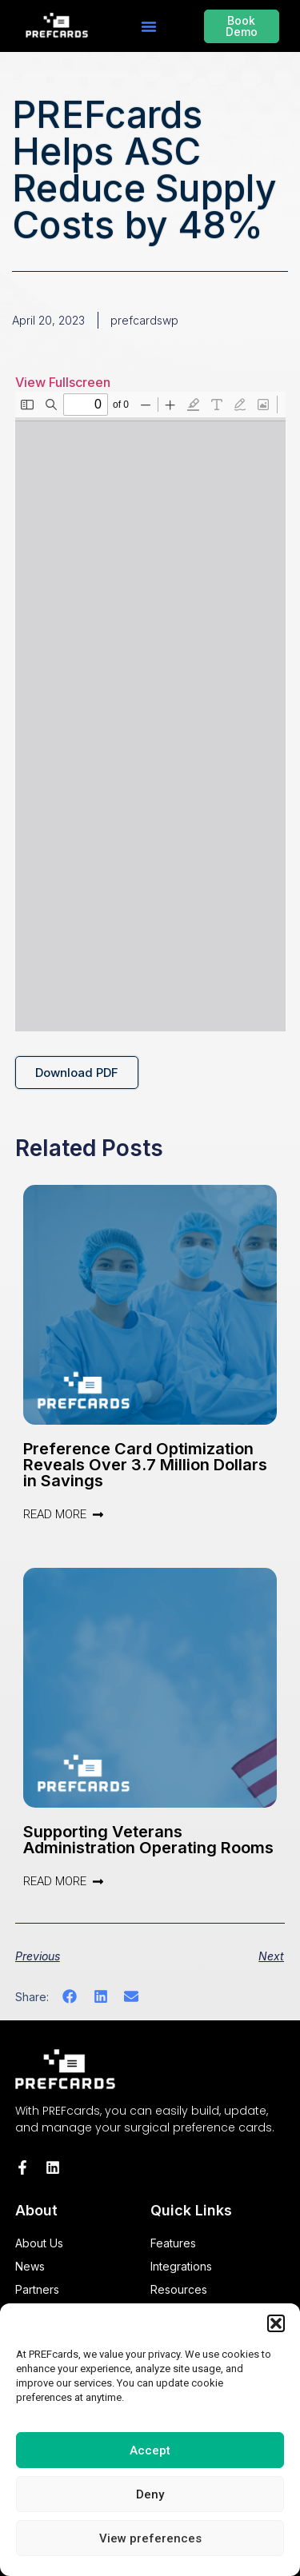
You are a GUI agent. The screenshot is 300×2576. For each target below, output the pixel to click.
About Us (39, 2243)
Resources (178, 2289)
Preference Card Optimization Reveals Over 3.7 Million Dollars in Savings (145, 1464)
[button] (276, 2323)
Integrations (181, 2266)
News (30, 2266)
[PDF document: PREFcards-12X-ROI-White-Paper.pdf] (150, 711)
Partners (37, 2289)
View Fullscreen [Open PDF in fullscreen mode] (62, 382)
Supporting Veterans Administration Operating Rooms (148, 1839)
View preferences (150, 2538)
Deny (150, 2494)
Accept (150, 2450)
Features (173, 2243)
